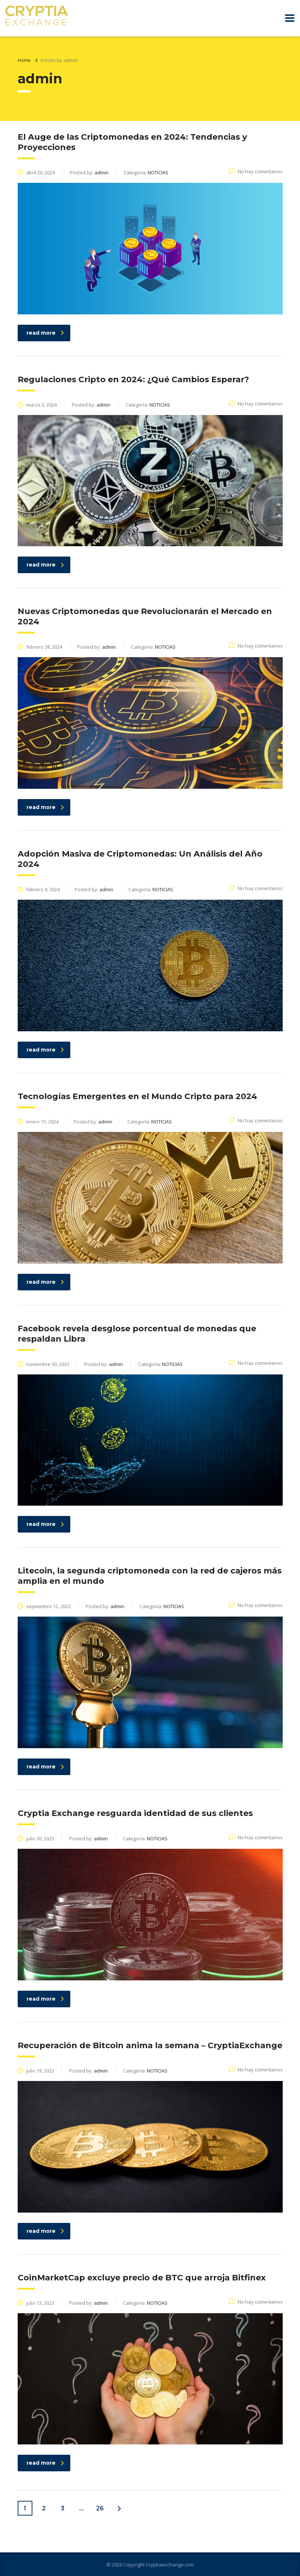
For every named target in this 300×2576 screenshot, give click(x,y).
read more (45, 333)
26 (100, 2508)
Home (24, 60)
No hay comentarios (256, 171)
